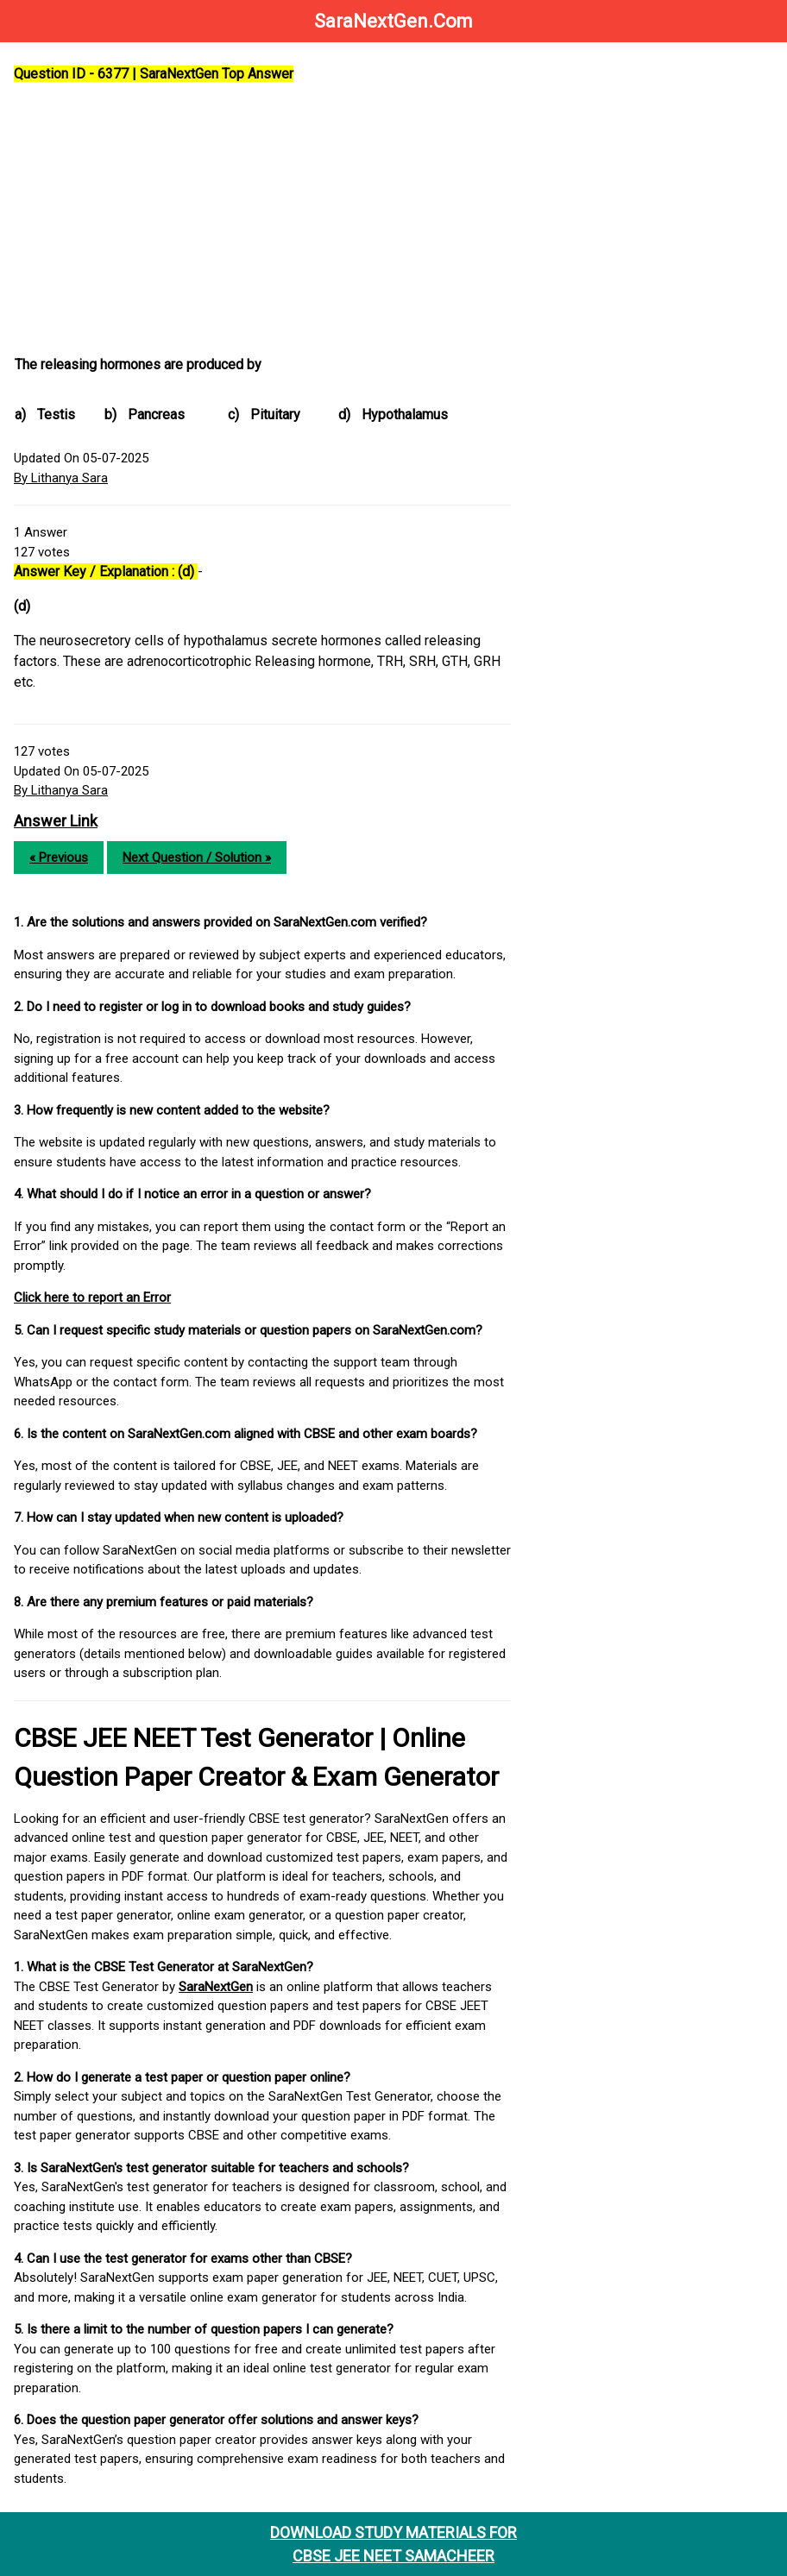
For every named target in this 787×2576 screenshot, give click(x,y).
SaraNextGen (216, 1987)
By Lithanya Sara (61, 478)
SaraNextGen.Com (393, 21)
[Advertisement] (262, 220)
